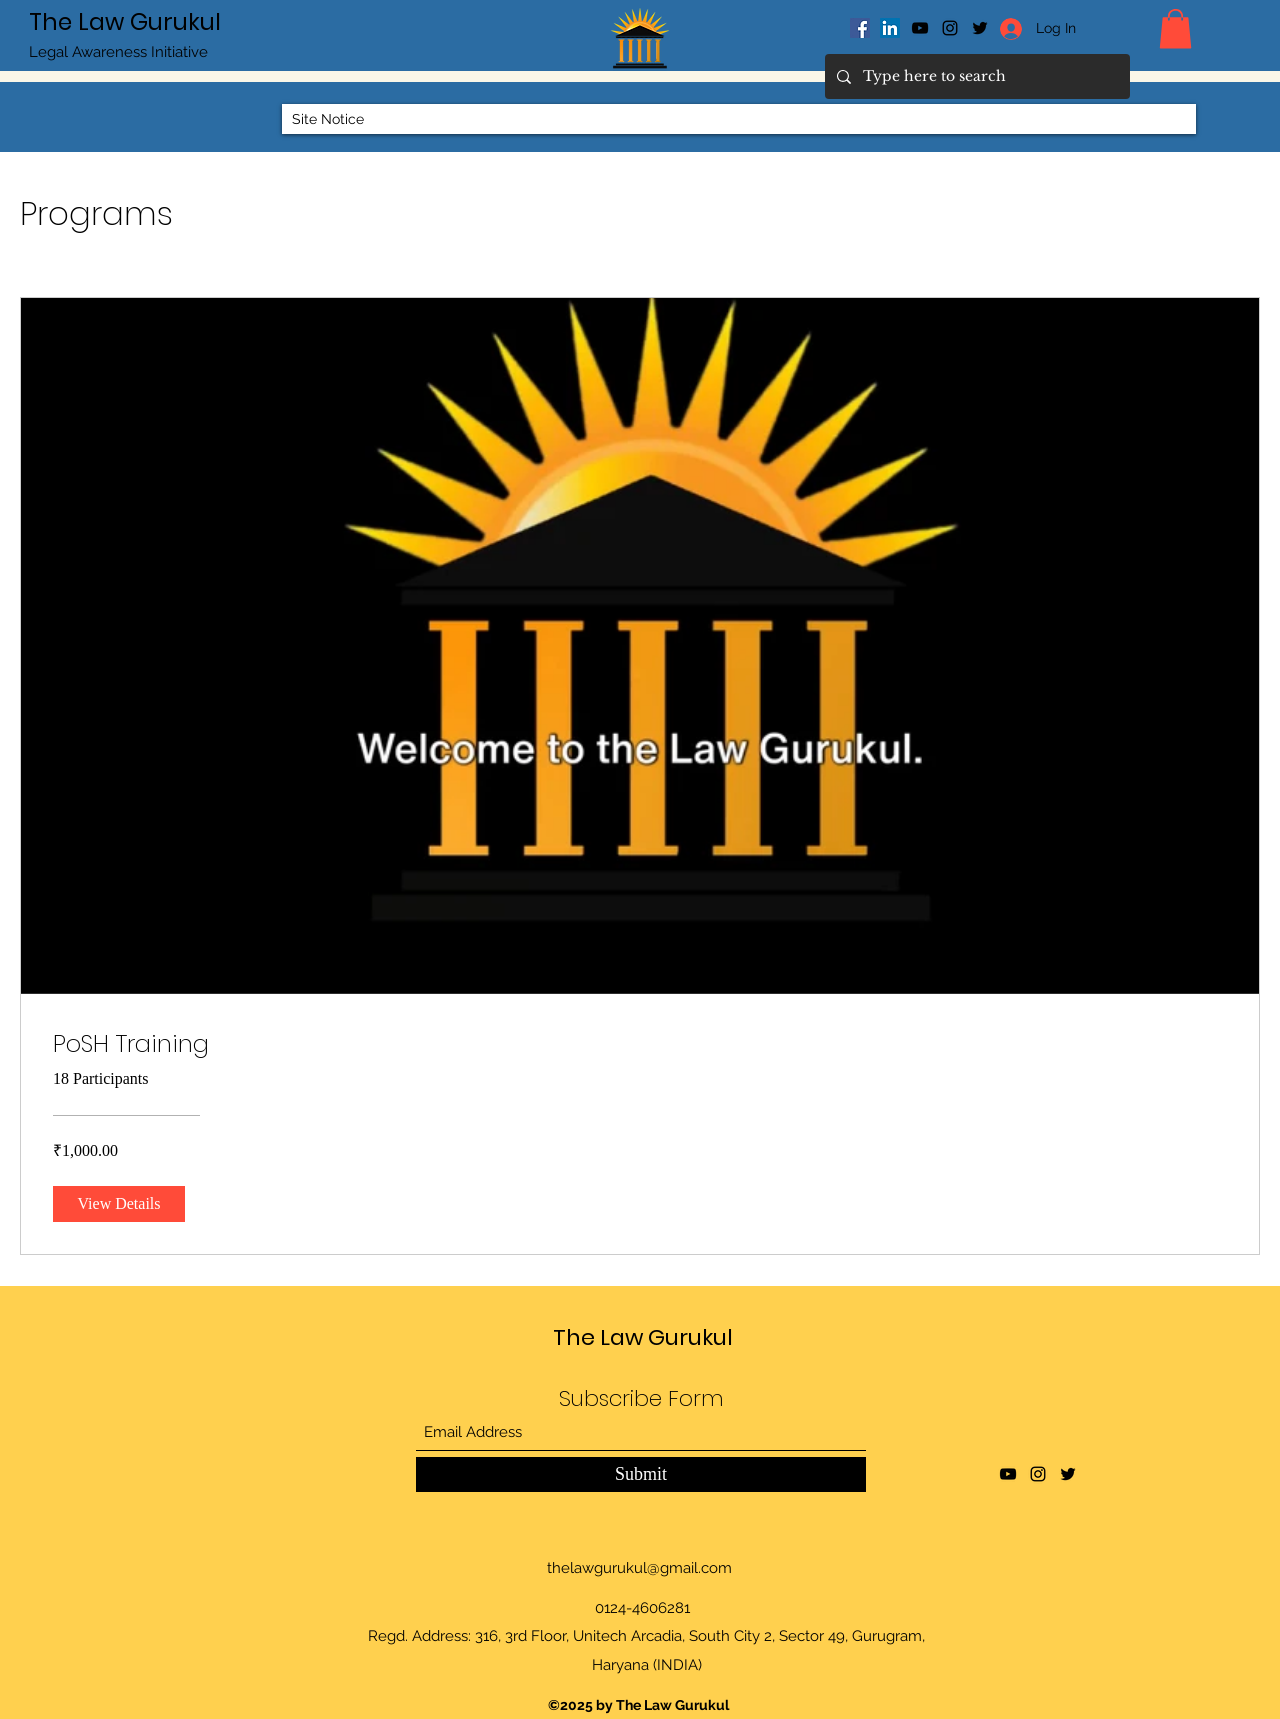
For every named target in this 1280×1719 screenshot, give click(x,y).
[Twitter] (1068, 1474)
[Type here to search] (975, 76)
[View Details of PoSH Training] (119, 1204)
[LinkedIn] (890, 28)
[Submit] (641, 1474)
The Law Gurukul (125, 22)
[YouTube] (920, 28)
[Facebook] (860, 28)
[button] (1175, 28)
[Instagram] (950, 28)
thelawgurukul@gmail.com (639, 1568)
